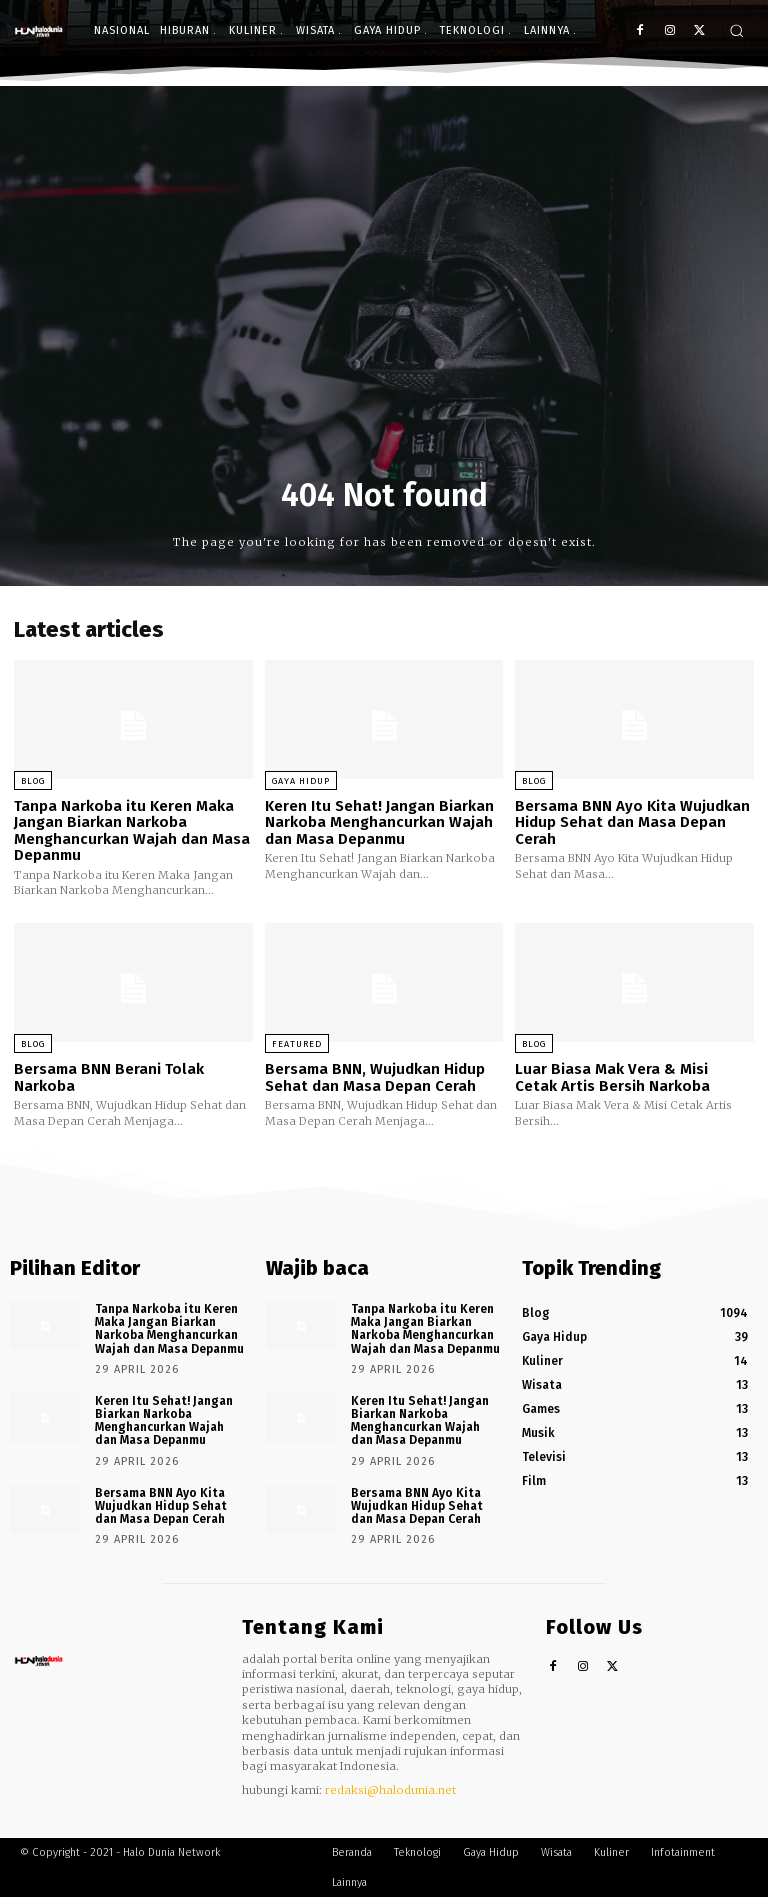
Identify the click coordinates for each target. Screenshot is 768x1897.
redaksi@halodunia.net (390, 1790)
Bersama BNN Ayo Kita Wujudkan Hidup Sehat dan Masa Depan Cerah (632, 822)
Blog (33, 781)
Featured (297, 1044)
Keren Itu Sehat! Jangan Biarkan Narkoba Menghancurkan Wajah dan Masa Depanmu (379, 822)
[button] (736, 30)
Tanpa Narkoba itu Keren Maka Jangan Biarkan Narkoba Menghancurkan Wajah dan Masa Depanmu (132, 831)
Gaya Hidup (301, 781)
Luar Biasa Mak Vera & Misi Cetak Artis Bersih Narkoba (612, 1077)
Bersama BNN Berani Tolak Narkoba (109, 1077)
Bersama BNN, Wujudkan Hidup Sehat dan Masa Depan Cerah (375, 1077)
